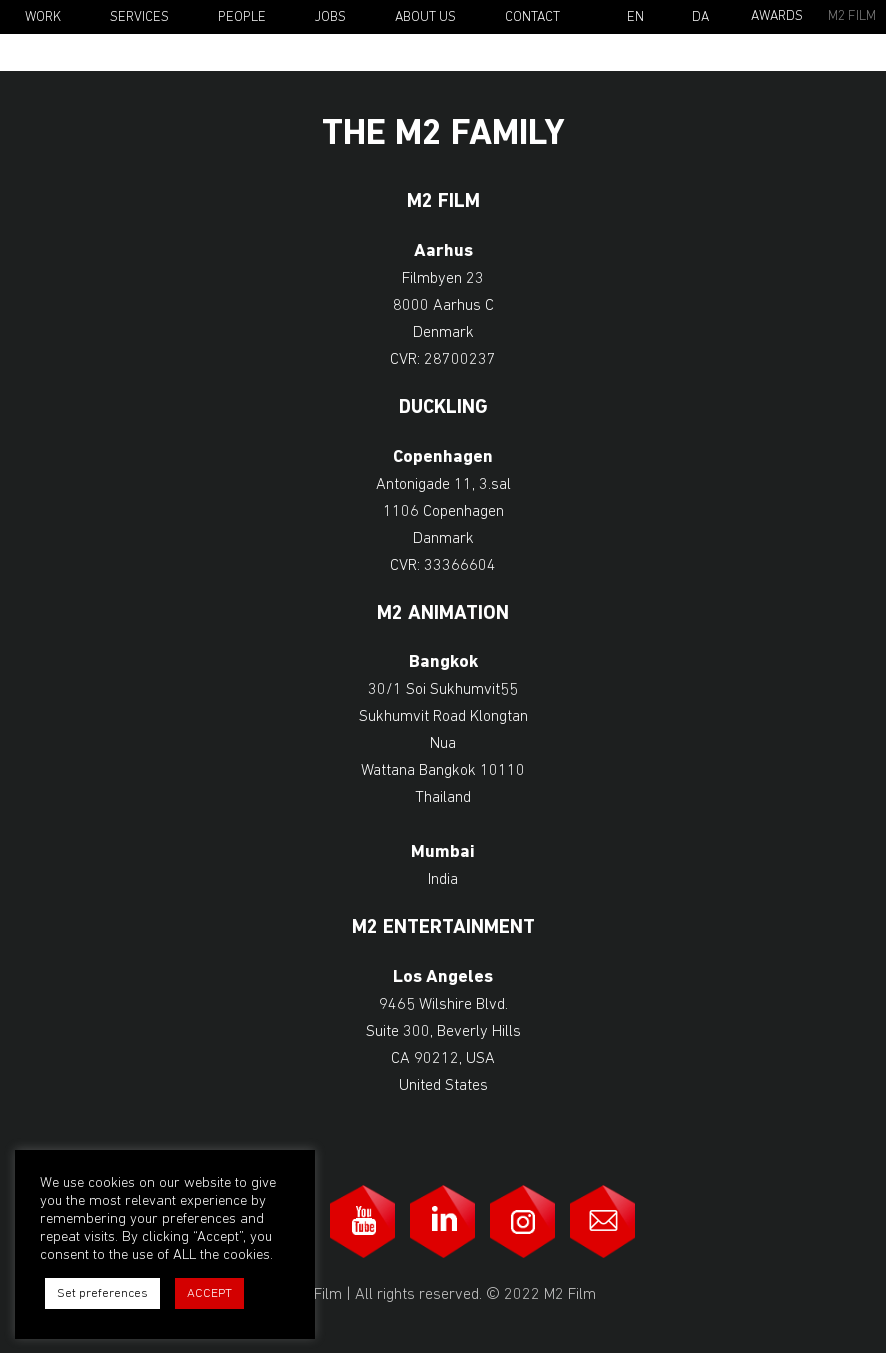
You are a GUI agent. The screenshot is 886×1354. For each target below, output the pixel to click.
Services (139, 17)
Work (43, 17)
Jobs (330, 17)
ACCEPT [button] (209, 1293)
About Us (425, 17)
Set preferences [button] (102, 1293)
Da (700, 18)
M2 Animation (443, 614)
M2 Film (852, 16)
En (635, 18)
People (242, 17)
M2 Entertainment (443, 928)
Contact (532, 17)
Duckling (443, 408)
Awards (777, 16)
